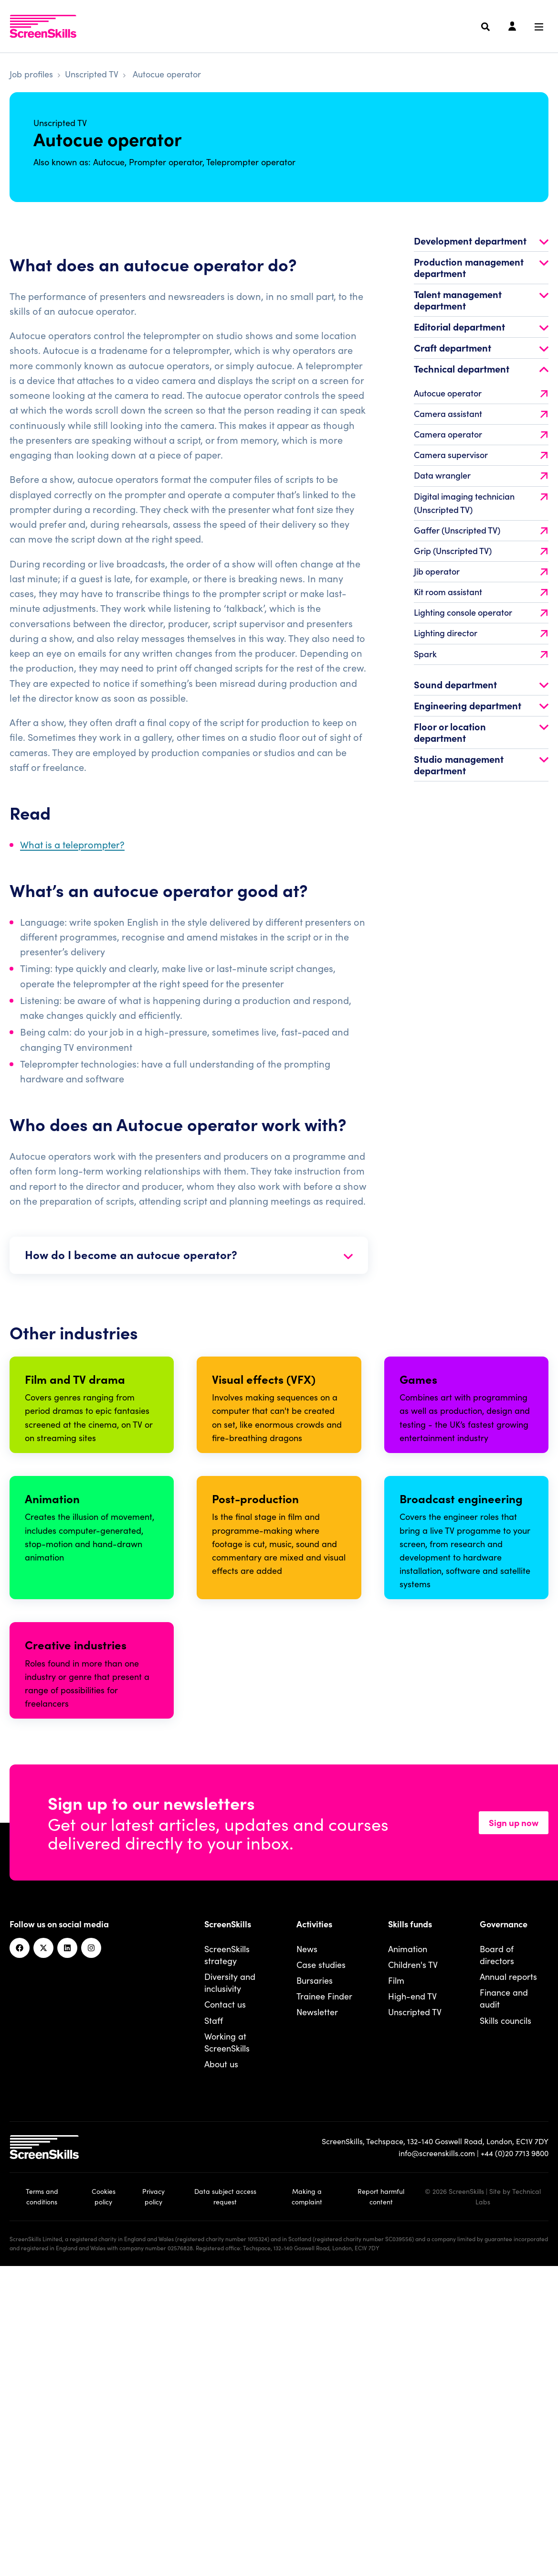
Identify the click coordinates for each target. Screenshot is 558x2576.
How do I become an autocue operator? (189, 1273)
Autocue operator (480, 411)
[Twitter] (43, 2244)
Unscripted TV (91, 74)
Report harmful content (381, 2493)
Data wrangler (480, 494)
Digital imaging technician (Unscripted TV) (480, 521)
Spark (480, 672)
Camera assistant (480, 432)
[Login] (512, 26)
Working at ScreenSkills (227, 2339)
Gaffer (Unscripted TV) (480, 549)
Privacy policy (153, 2493)
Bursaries (314, 2277)
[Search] (485, 26)
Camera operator (480, 453)
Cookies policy (104, 2493)
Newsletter (317, 2308)
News (306, 2245)
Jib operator (480, 590)
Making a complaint (307, 2493)
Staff (213, 2316)
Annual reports (508, 2273)
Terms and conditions (42, 2493)
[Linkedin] (67, 2244)
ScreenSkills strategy (227, 2251)
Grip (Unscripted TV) (480, 569)
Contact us (225, 2301)
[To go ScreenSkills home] (43, 26)
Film (396, 2277)
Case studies (321, 2261)
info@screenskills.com (437, 2449)
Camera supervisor (480, 474)
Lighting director (480, 652)
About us (221, 2360)
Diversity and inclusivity (229, 2279)
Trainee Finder (324, 2292)
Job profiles (31, 74)
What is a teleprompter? (72, 862)
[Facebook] (20, 2244)
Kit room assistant (480, 611)
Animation (407, 2245)
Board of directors (497, 2251)
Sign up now (513, 2119)
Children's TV (413, 2261)
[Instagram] (91, 2244)
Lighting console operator (480, 631)
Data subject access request (225, 2493)
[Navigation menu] (538, 26)
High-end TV (412, 2292)
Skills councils (505, 2316)
